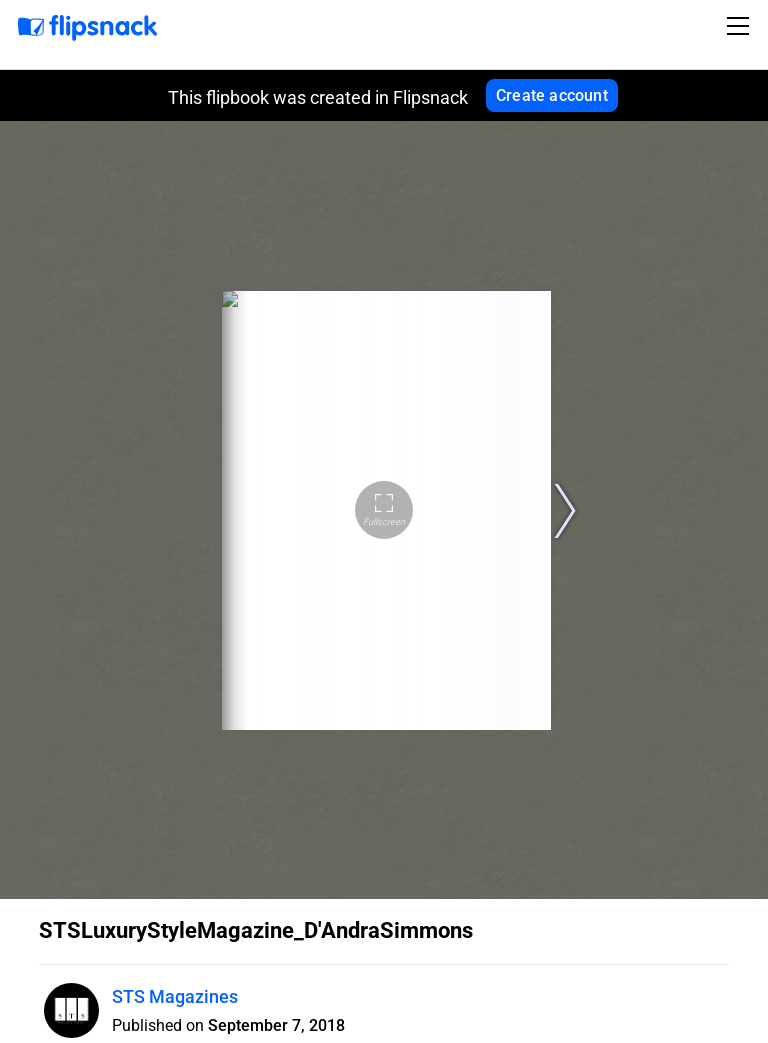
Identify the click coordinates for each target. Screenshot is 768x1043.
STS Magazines (175, 996)
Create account (552, 95)
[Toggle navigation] (741, 26)
